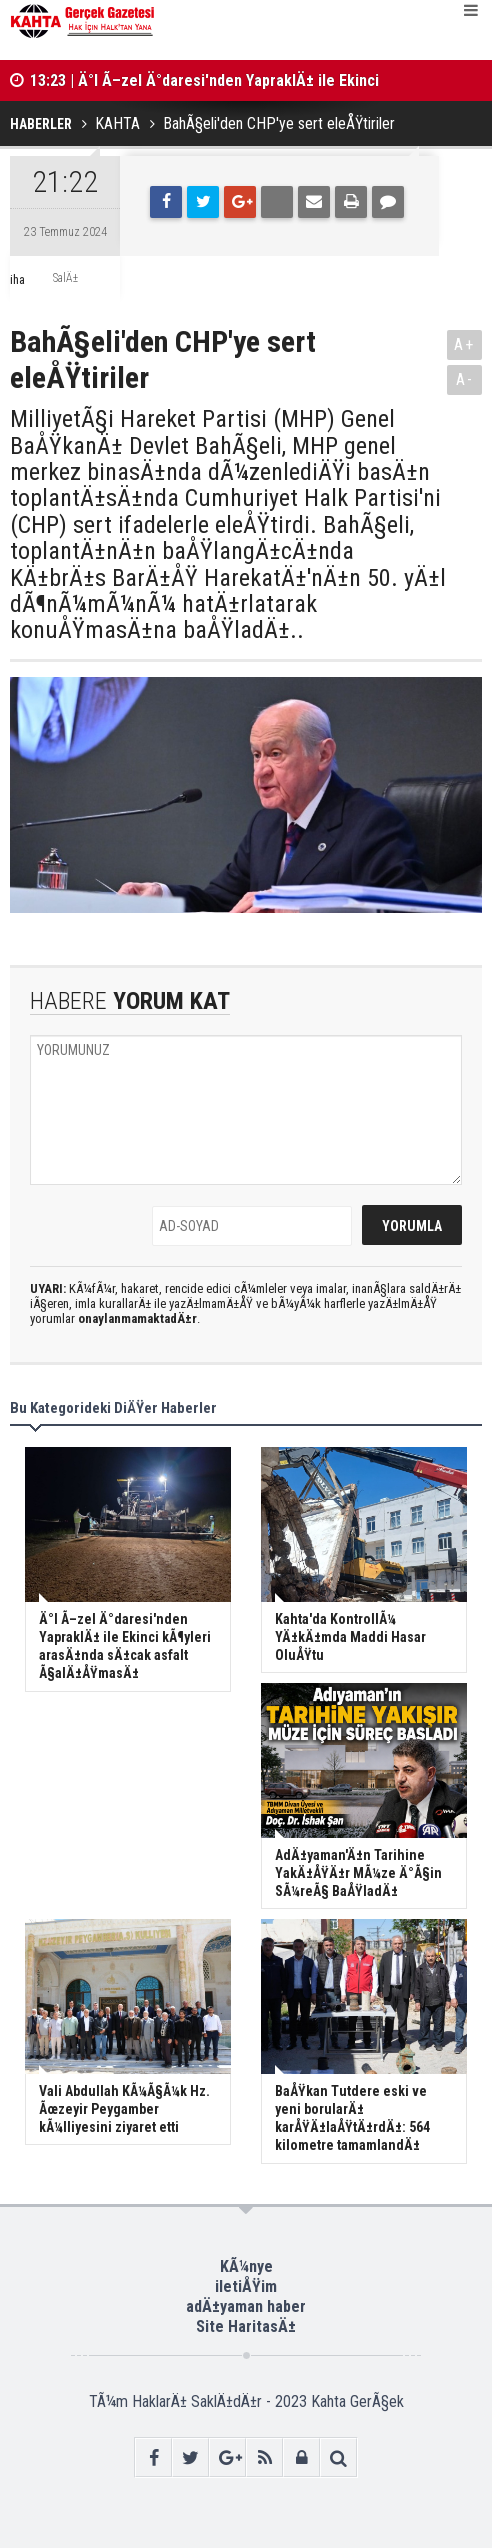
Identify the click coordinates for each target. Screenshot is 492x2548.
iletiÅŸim (246, 2286)
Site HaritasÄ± (246, 2326)
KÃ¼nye (246, 2266)
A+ (464, 344)
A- (465, 379)
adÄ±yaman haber (246, 2306)
